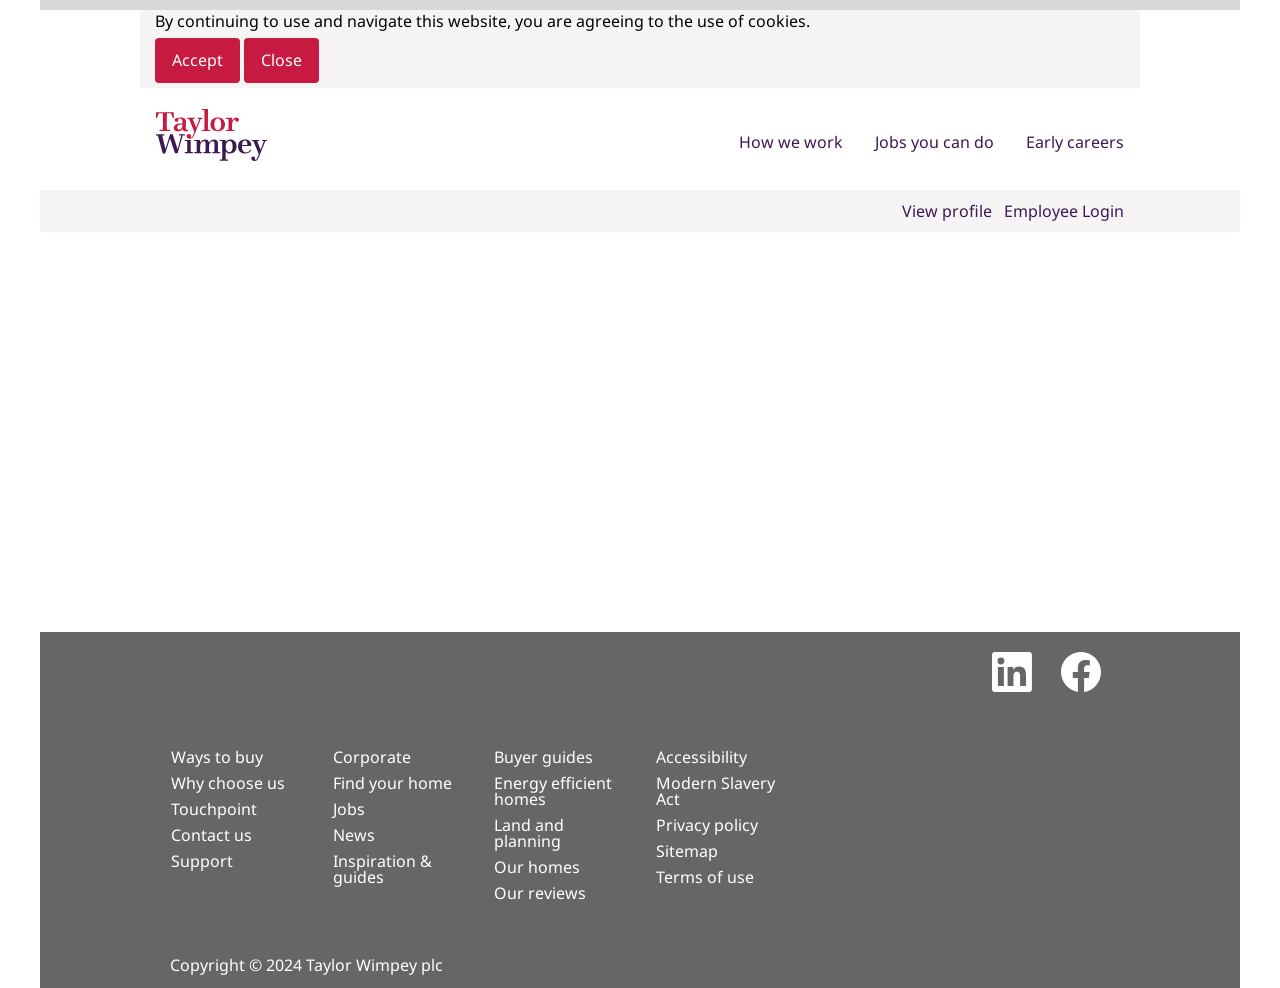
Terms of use (705, 877)
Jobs (349, 809)
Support (202, 861)
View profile (947, 211)
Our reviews (540, 893)
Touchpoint (214, 809)
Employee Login (1064, 211)
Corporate (372, 757)
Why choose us (228, 783)
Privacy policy (707, 825)
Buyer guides (543, 757)
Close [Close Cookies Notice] (281, 60)
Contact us (211, 835)
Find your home (392, 783)
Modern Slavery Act (715, 791)
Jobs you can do (934, 142)
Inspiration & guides (382, 869)
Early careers (1075, 142)
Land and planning (529, 833)
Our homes (537, 867)
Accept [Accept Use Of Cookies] (197, 60)
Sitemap (687, 851)
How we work (791, 142)
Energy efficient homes (553, 791)
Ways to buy (217, 757)
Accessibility (701, 757)
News (354, 835)
